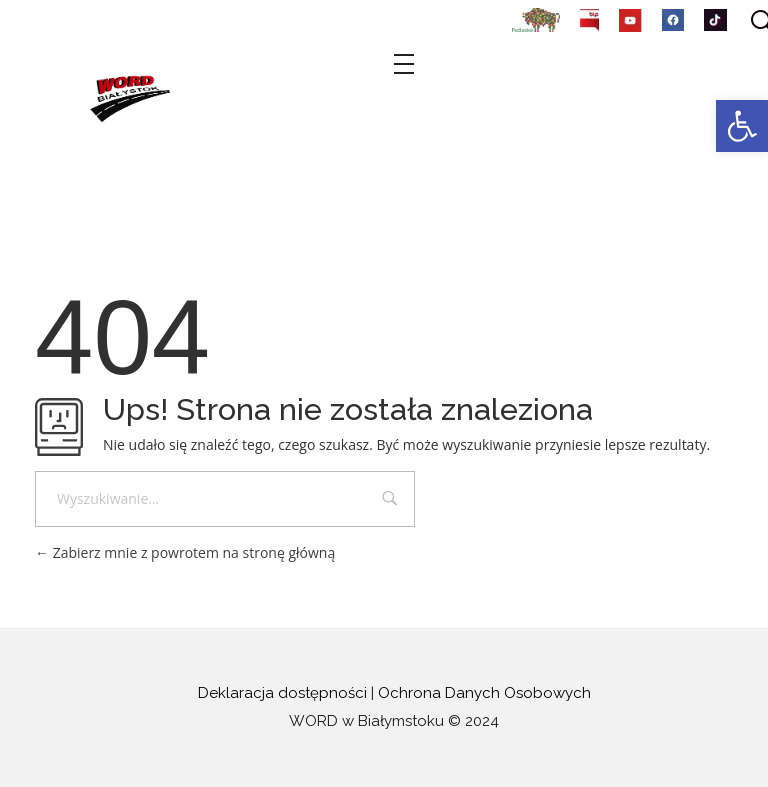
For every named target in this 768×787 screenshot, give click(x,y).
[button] (742, 126)
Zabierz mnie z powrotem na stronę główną (185, 552)
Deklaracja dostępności (282, 693)
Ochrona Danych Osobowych (484, 693)
